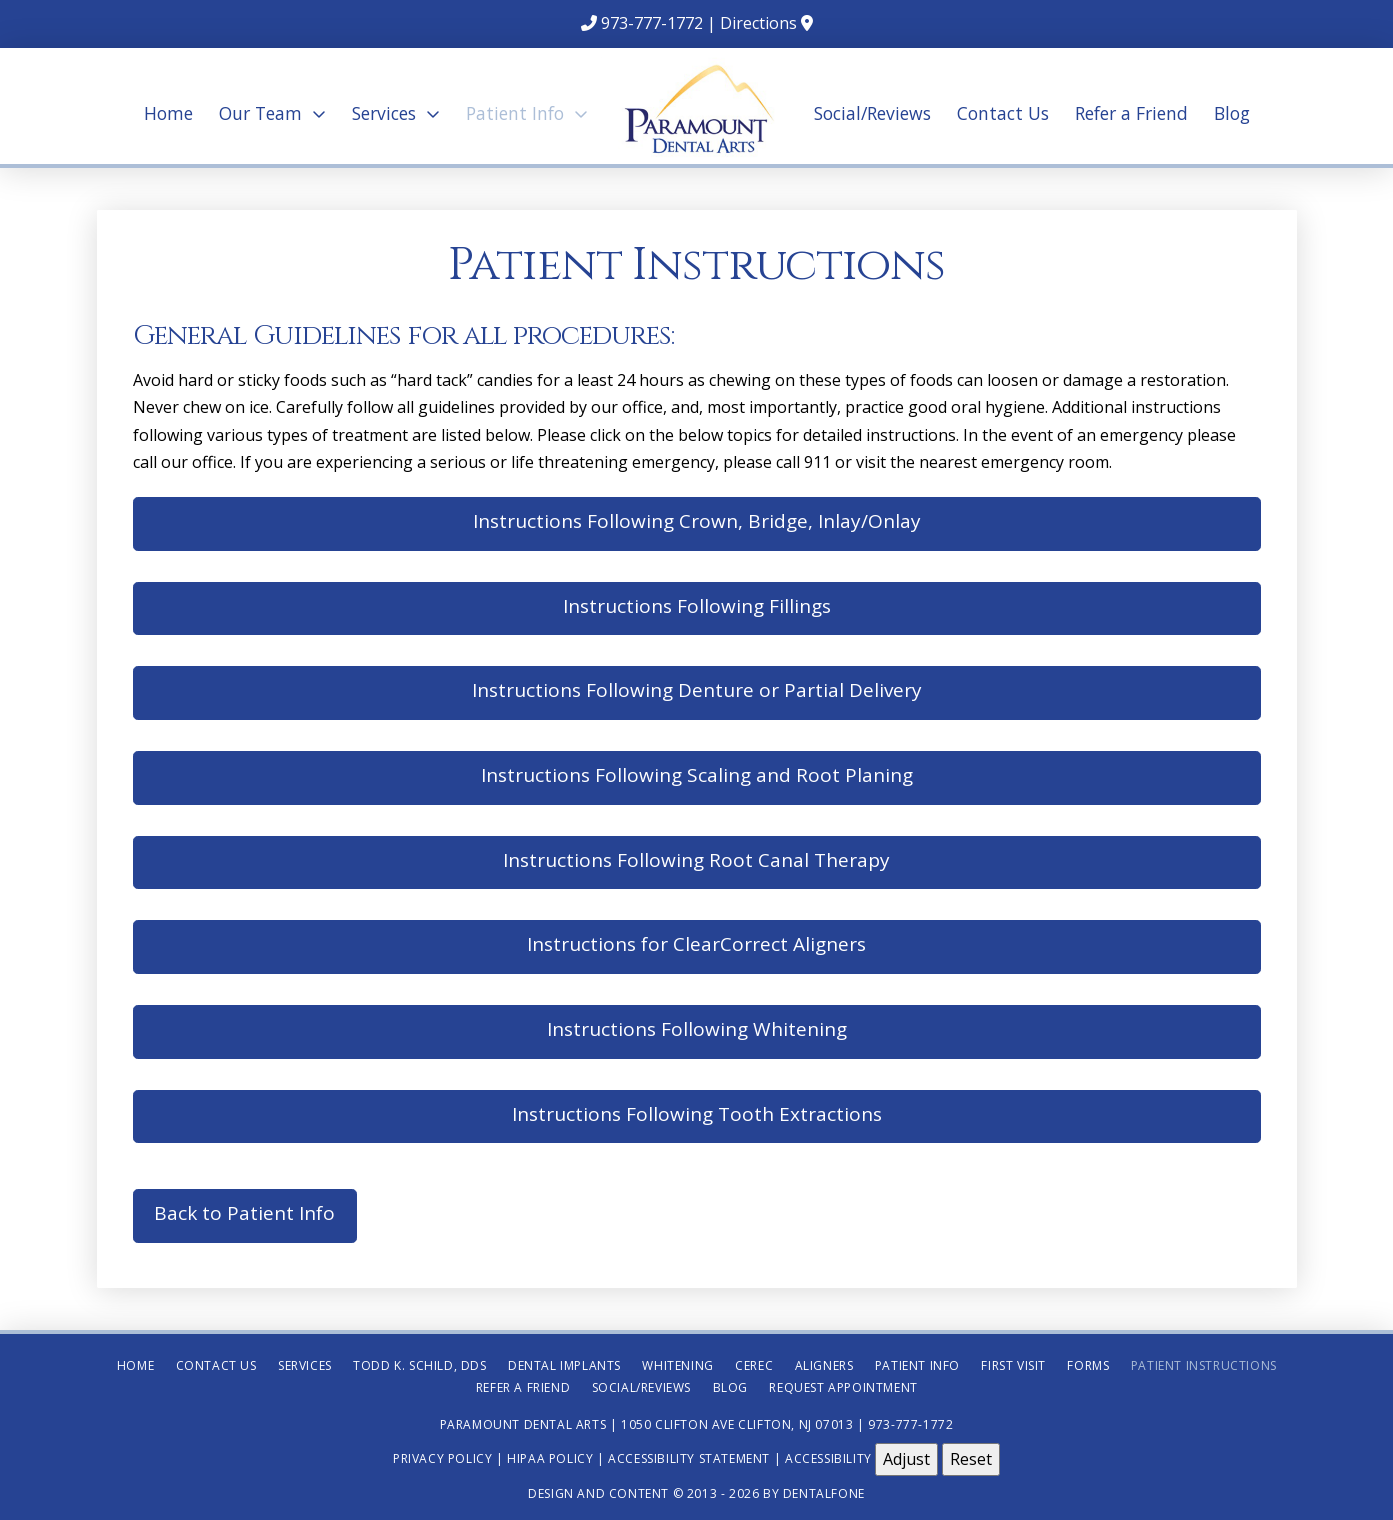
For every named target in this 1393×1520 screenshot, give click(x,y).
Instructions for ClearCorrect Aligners (696, 944)
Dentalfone (824, 1493)
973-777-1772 (652, 23)
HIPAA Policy (550, 1458)
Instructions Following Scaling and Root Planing (697, 775)
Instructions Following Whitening (697, 1029)
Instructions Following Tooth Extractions (697, 1114)
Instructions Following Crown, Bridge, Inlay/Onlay (697, 521)
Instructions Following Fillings (697, 606)
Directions (758, 23)
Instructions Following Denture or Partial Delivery (697, 690)
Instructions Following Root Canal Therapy (696, 860)
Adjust (906, 1459)
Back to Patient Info (244, 1213)
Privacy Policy (442, 1458)
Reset (971, 1459)
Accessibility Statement (689, 1458)
